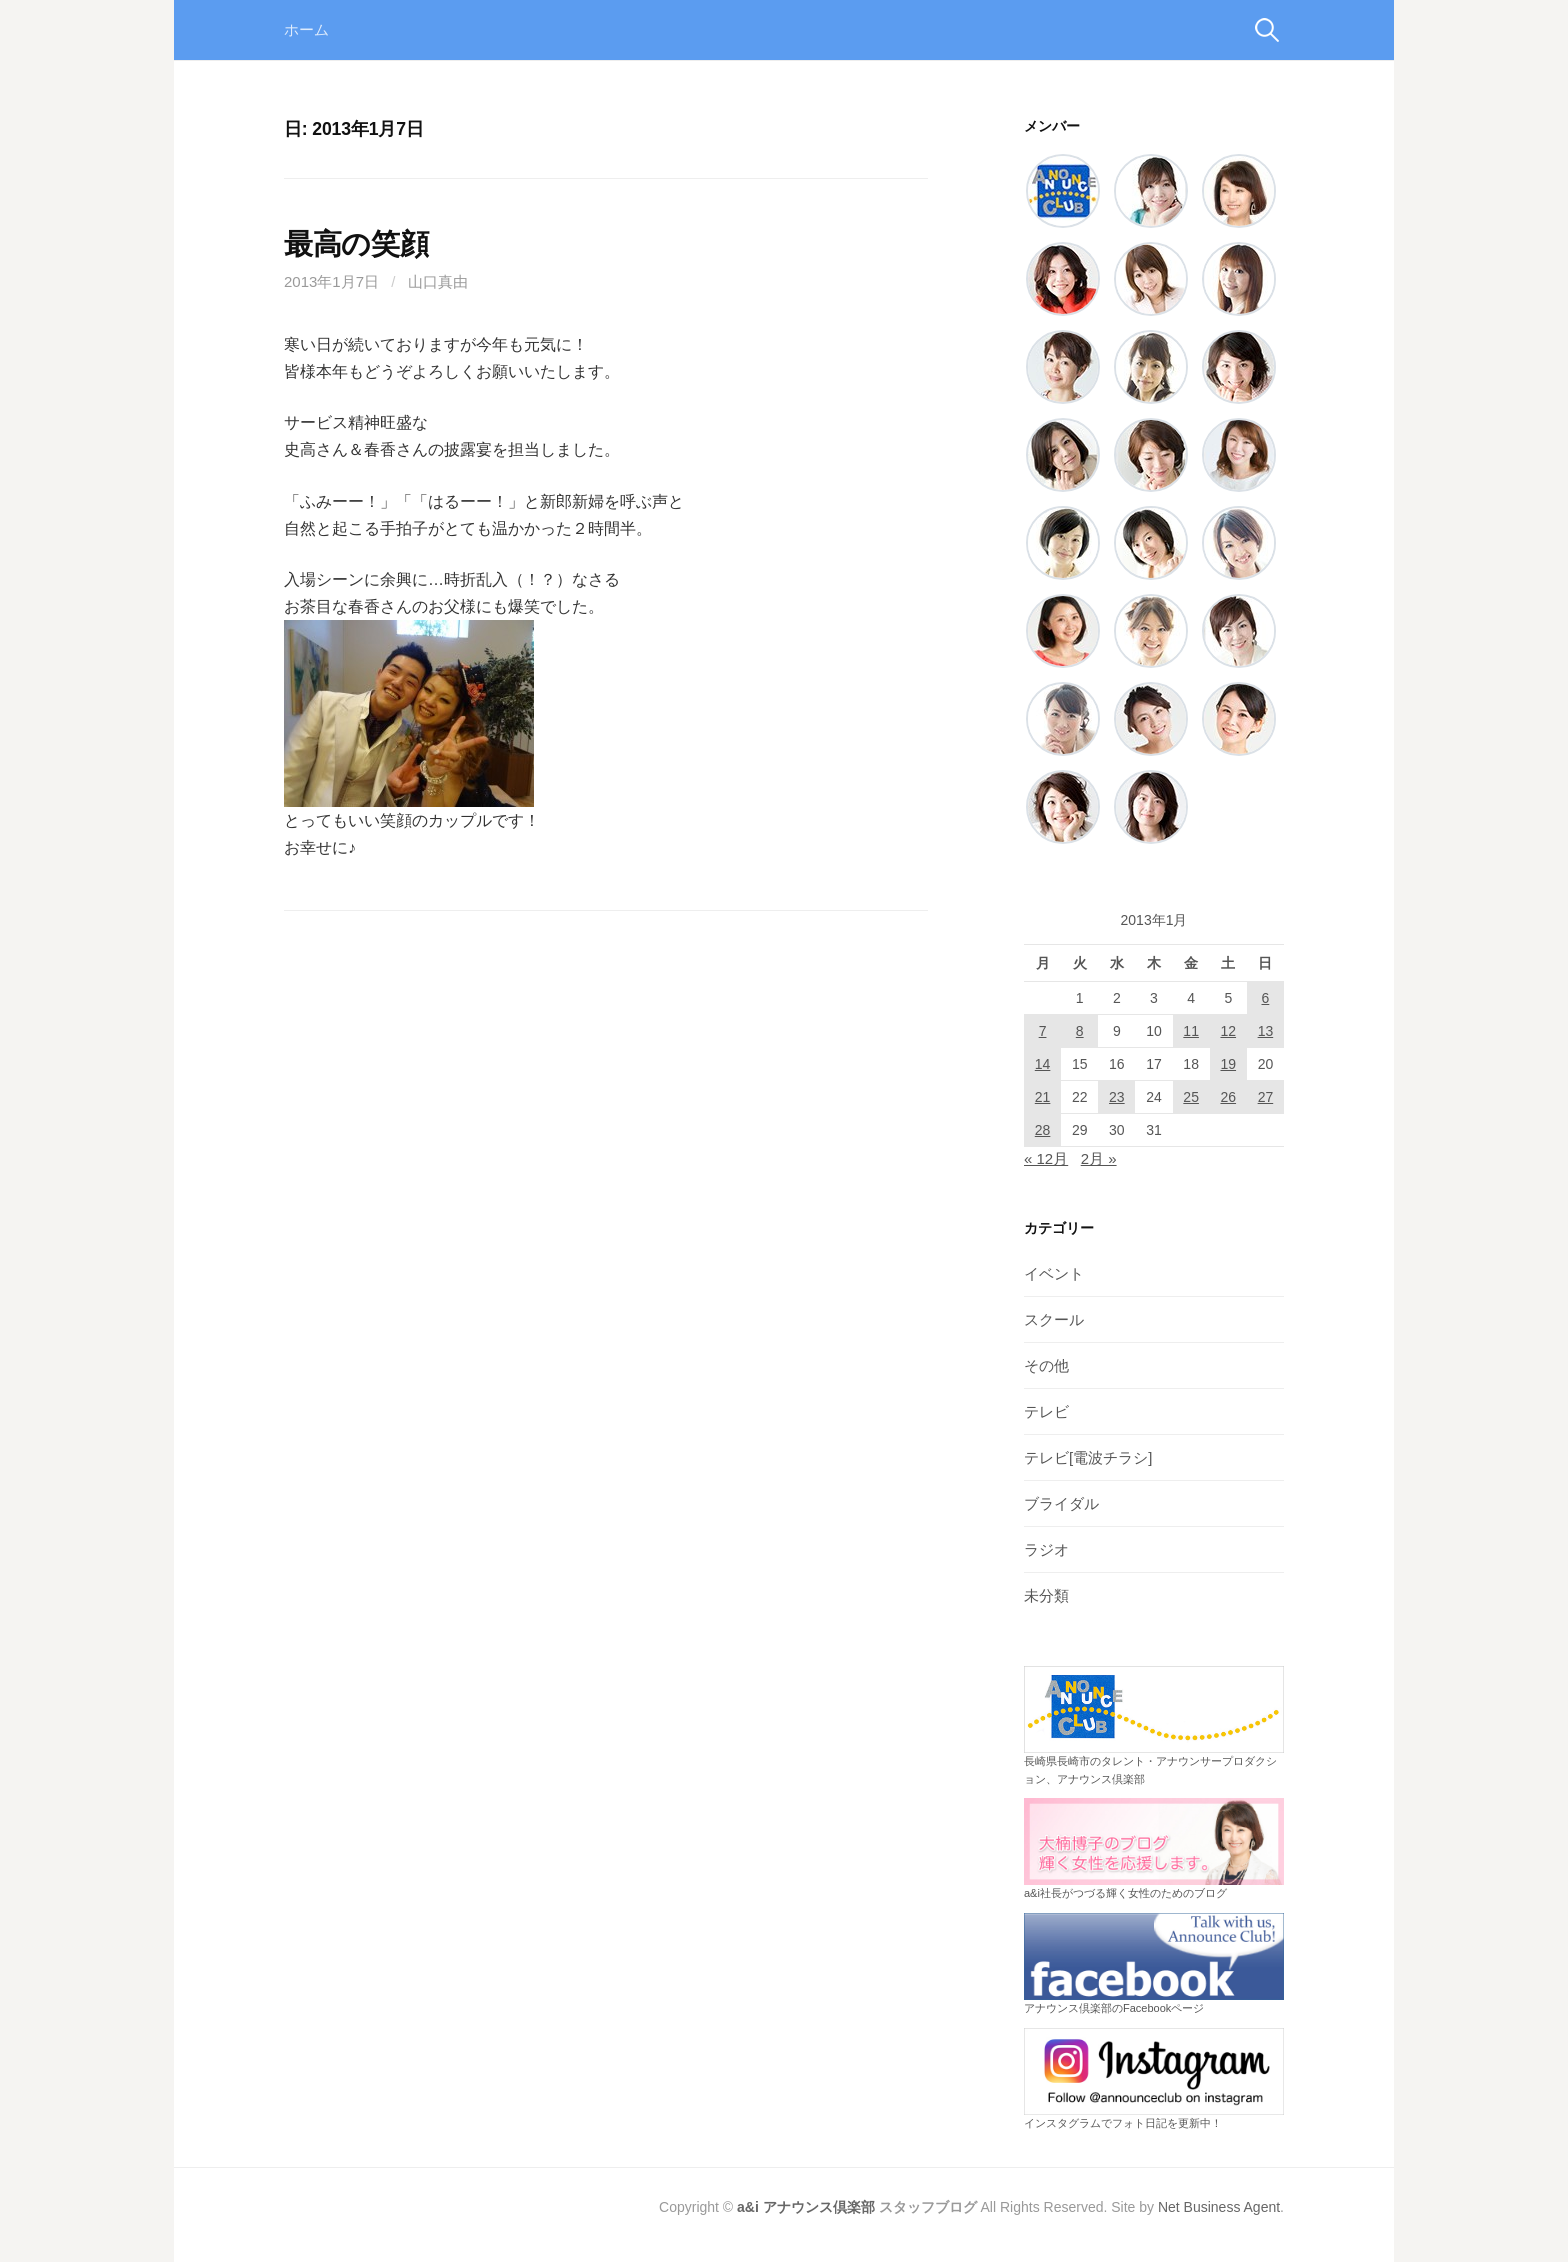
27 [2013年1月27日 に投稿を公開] (1266, 1097)
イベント (1054, 1273)
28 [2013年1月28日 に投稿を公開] (1043, 1130)
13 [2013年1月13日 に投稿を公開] (1266, 1031)
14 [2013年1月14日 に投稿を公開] (1043, 1064)
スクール (1054, 1319)
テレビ (1046, 1411)
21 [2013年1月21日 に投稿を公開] (1043, 1097)
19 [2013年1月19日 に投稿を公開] (1228, 1064)
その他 (1046, 1365)
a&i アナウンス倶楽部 (806, 2207)
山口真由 (438, 281)
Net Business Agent (1219, 2207)
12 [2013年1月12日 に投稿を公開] (1228, 1031)
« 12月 (1046, 1158)
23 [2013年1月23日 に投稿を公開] (1117, 1097)
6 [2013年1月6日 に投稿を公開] (1266, 998)
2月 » (1099, 1158)
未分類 (1046, 1595)
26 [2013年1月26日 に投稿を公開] (1228, 1097)
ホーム (306, 29)
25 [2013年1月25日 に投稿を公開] (1191, 1097)
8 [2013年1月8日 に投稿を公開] (1080, 1031)
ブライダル (1061, 1503)
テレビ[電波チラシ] (1088, 1457)
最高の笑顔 (356, 244)
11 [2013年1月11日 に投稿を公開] (1191, 1031)
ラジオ (1046, 1549)
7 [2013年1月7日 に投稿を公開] (1043, 1031)
